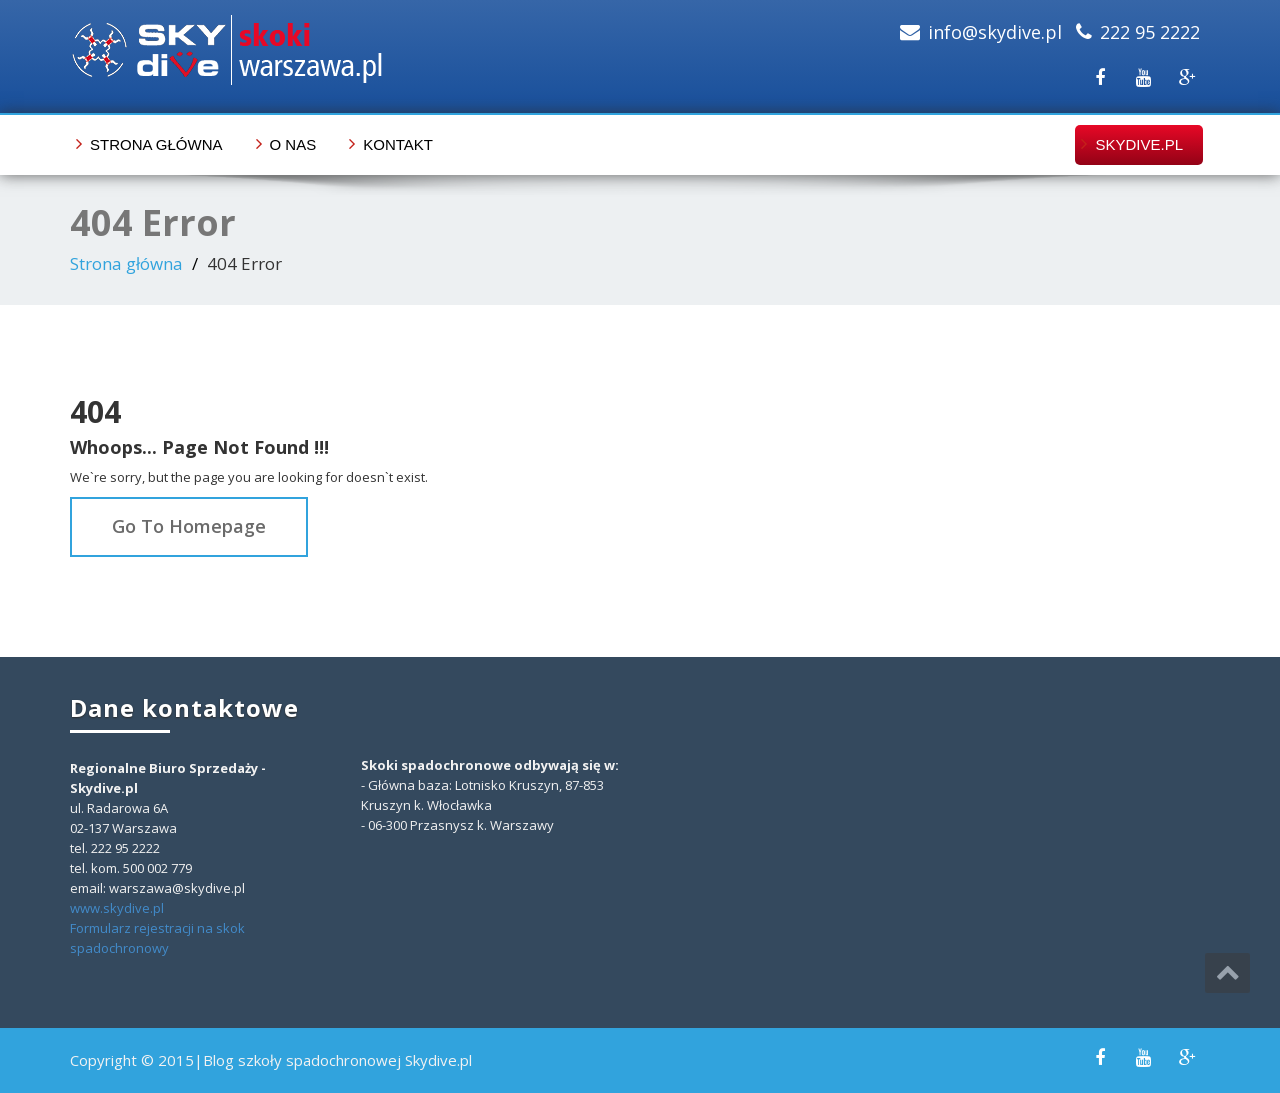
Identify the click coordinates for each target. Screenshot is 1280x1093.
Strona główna (156, 144)
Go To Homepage (189, 526)
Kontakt (398, 144)
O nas (293, 144)
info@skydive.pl (995, 32)
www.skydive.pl (117, 908)
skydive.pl (1139, 144)
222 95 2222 (1150, 32)
